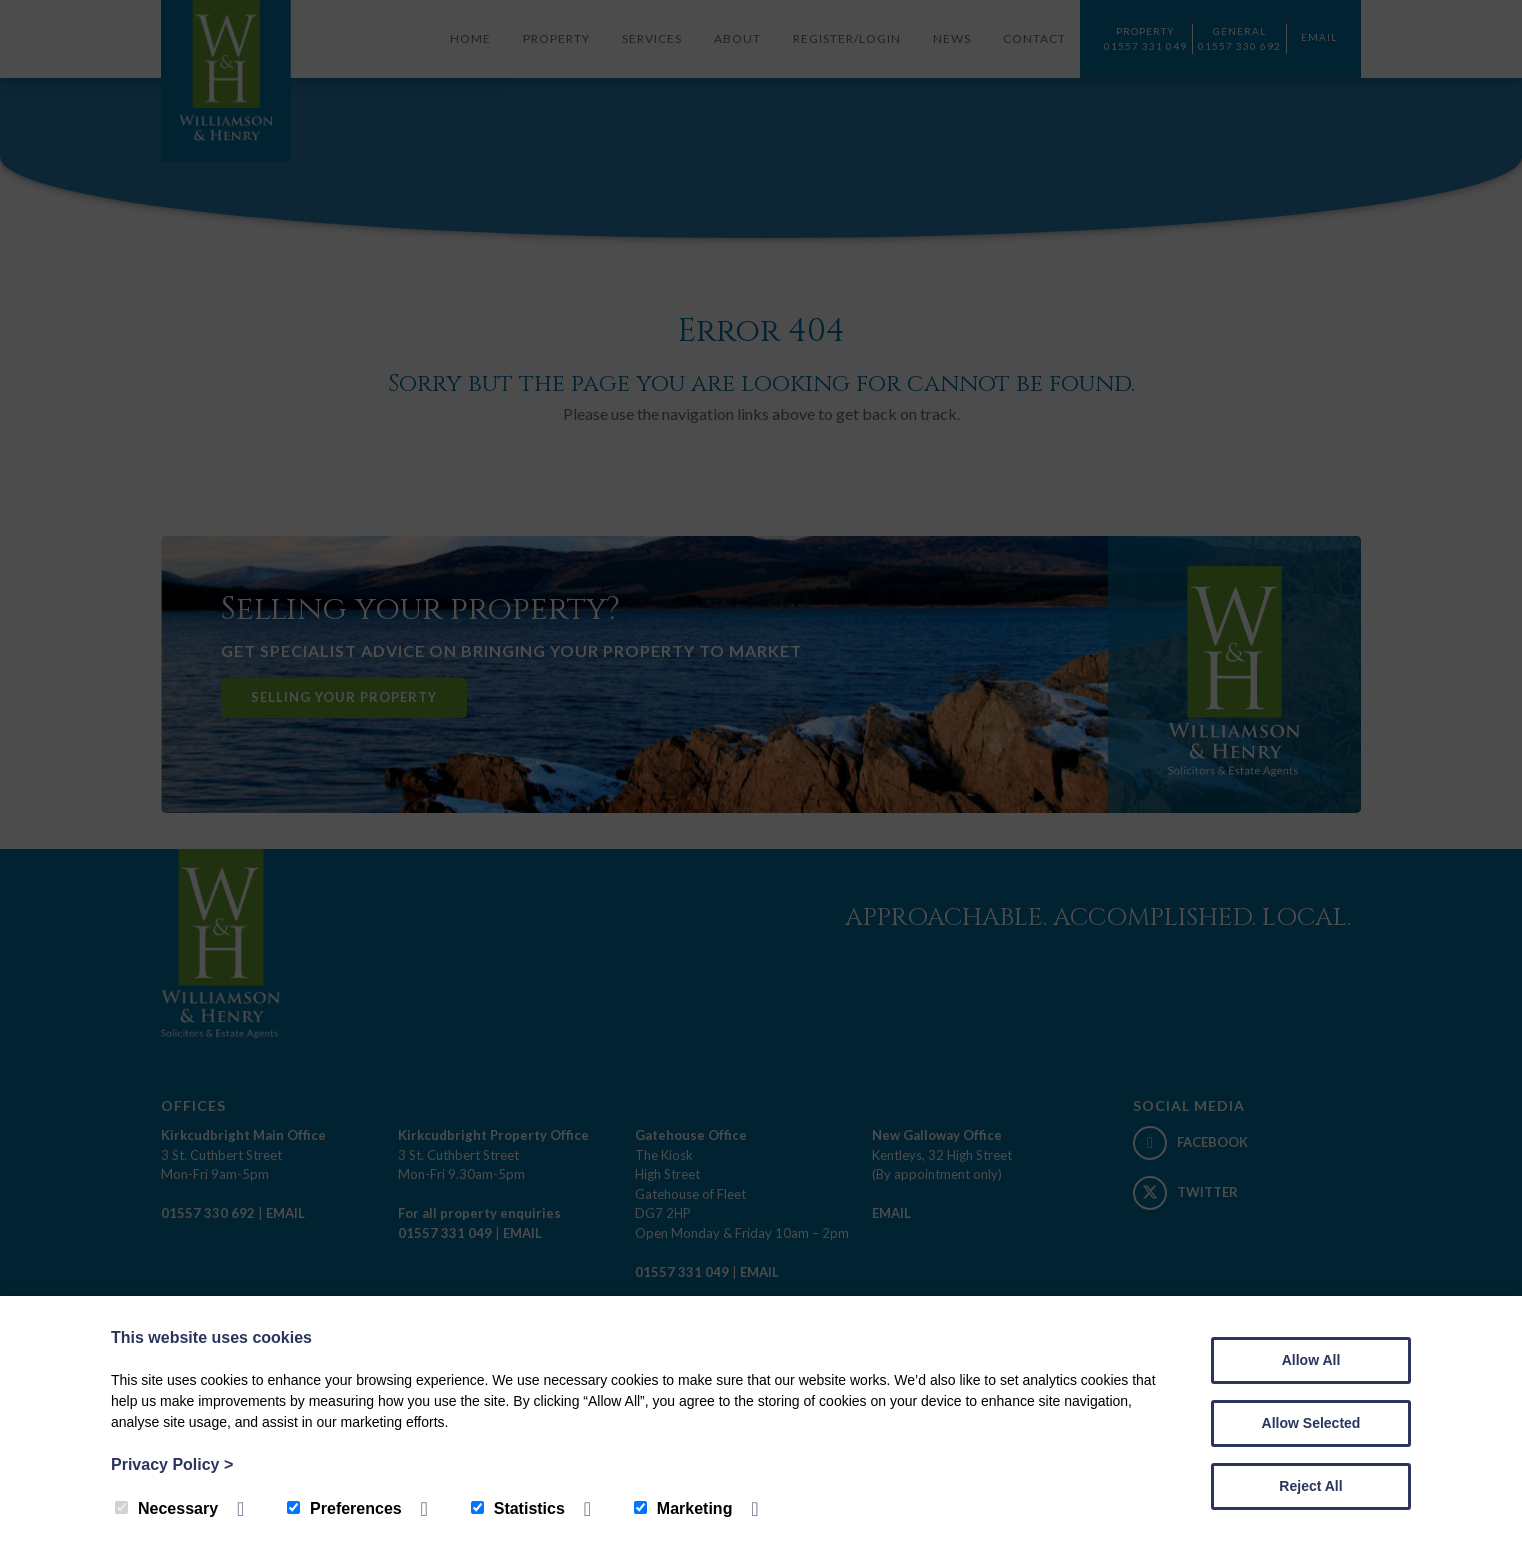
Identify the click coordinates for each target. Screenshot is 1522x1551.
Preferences (344, 1508)
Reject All (1310, 1486)
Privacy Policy (172, 1464)
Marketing (683, 1508)
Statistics (518, 1508)
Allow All (1311, 1360)
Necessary (166, 1508)
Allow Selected (1311, 1423)
